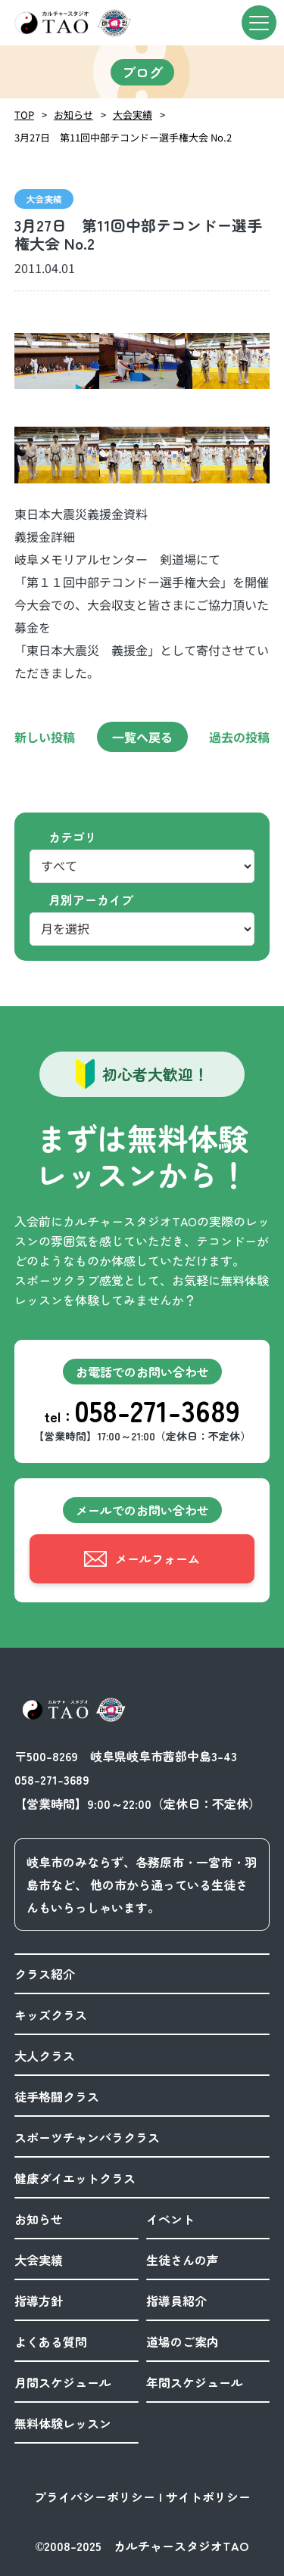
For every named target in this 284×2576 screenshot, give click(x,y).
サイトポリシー (208, 2496)
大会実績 (132, 114)
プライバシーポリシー (94, 2496)
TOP (24, 114)
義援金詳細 (44, 536)
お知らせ (73, 114)
